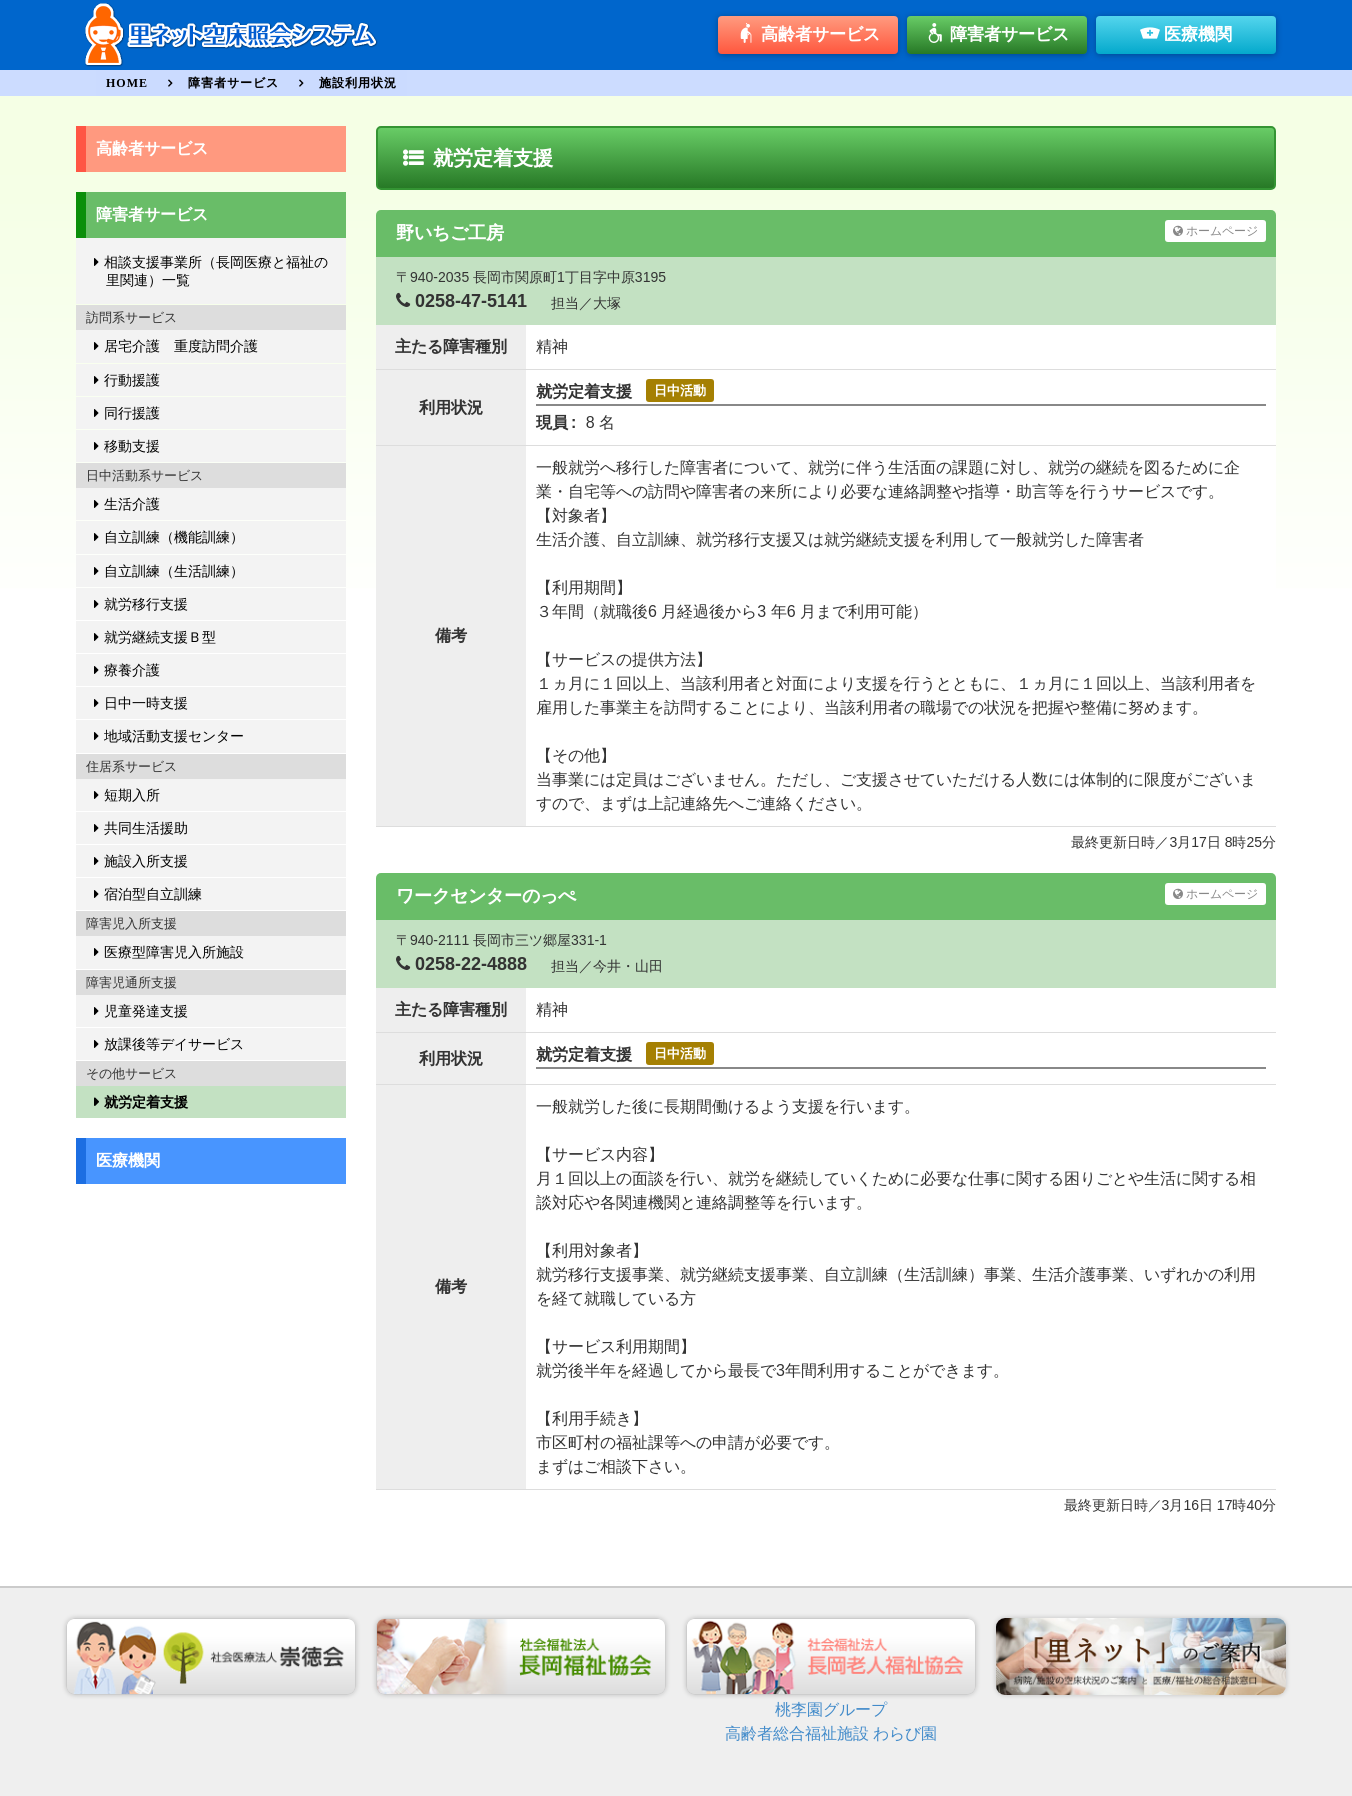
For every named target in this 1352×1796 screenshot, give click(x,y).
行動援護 (132, 380)
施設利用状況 (358, 83)
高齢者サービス (808, 36)
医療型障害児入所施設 (174, 952)
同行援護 (132, 413)
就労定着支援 (146, 1102)
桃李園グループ (831, 1709)
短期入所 (132, 795)
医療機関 (1186, 36)
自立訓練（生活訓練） (174, 571)
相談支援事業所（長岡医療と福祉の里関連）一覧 (216, 271)
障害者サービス (997, 36)
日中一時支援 (146, 703)
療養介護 (132, 670)
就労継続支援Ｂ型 (160, 637)
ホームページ (1215, 231)
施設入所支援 (146, 861)
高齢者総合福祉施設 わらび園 (831, 1733)
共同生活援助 (146, 828)
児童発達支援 (146, 1011)
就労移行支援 (146, 604)
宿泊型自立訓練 (153, 894)
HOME (127, 83)
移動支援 (132, 446)
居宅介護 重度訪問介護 (181, 346)
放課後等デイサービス (174, 1044)
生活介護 (132, 504)
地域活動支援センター (174, 736)
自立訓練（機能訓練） (174, 537)
